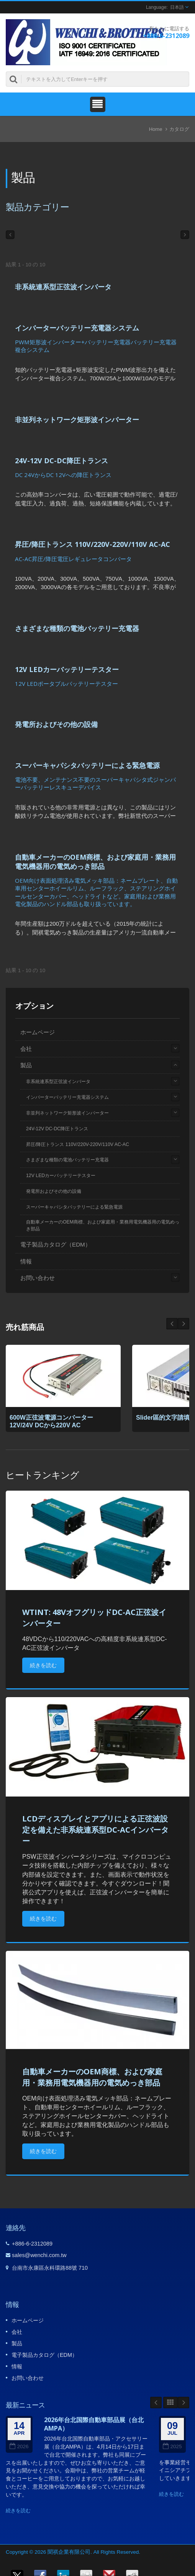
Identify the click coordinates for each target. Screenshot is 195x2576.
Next (172, 1323)
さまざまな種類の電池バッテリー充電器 (77, 628)
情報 (26, 1261)
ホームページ (37, 1032)
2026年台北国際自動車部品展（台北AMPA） (94, 2424)
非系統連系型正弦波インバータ (63, 286)
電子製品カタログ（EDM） (55, 1244)
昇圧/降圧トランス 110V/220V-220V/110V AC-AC (92, 544)
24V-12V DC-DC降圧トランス (61, 460)
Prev (183, 1323)
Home (155, 129)
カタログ (179, 129)
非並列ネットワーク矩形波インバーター (77, 419)
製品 (26, 1065)
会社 (26, 1048)
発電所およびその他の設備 (56, 724)
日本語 (177, 7)
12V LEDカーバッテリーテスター (67, 669)
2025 (172, 2446)
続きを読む (43, 1665)
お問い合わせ (37, 1278)
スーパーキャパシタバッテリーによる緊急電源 (87, 765)
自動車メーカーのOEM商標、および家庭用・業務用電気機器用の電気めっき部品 (95, 861)
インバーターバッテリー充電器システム (77, 327)
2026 (19, 2446)
